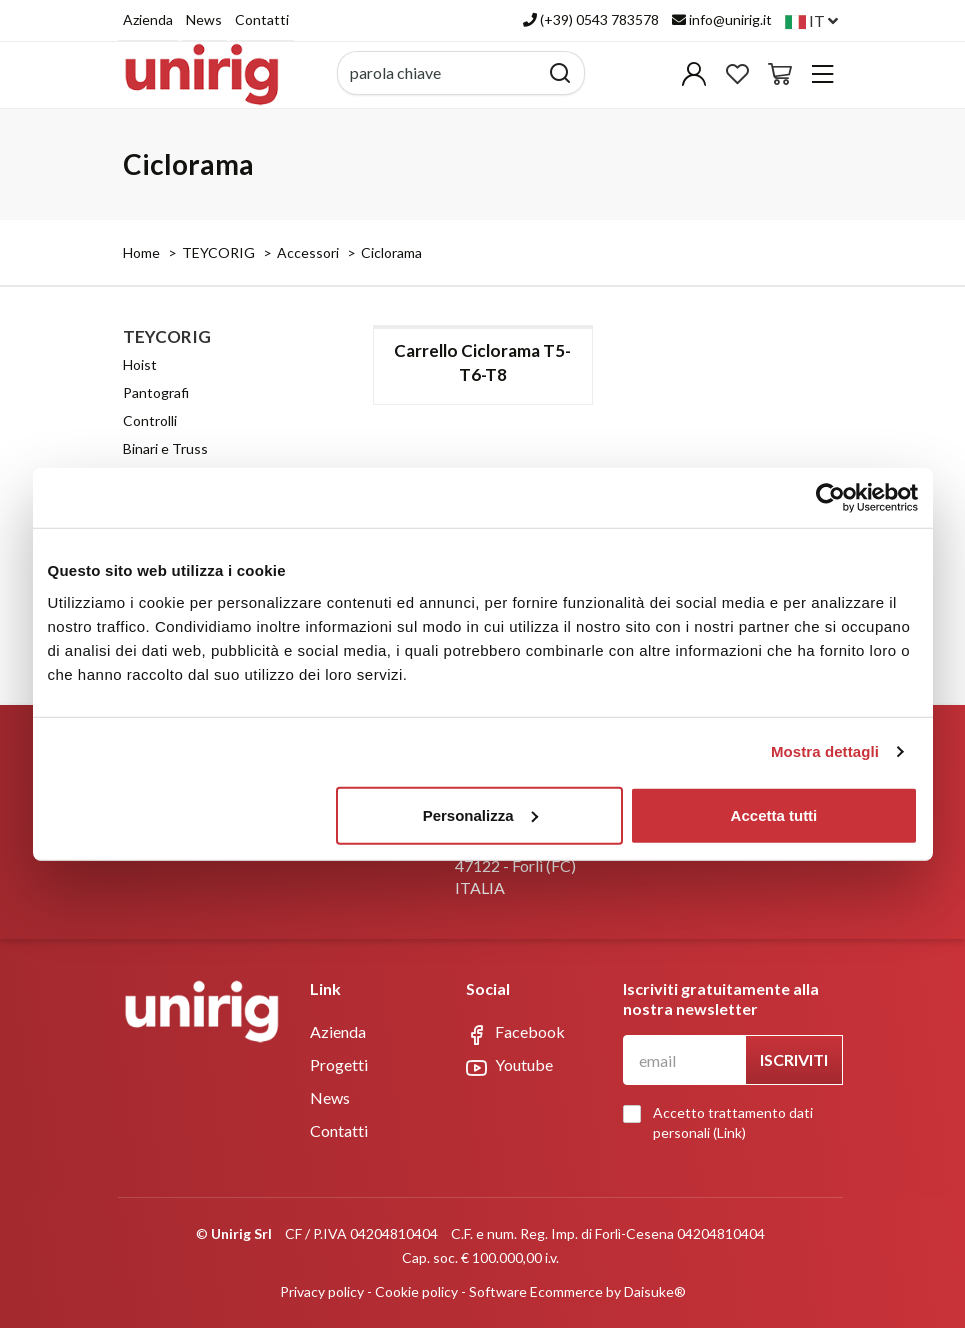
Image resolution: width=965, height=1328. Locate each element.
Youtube (509, 1066)
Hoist (140, 364)
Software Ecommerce (536, 1291)
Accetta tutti (774, 814)
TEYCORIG (218, 252)
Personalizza (480, 814)
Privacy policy (322, 1291)
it (811, 20)
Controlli (150, 420)
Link (729, 1132)
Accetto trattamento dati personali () (723, 1122)
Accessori (308, 252)
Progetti (339, 1064)
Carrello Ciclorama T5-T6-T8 (482, 362)
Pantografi (156, 392)
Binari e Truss (165, 448)
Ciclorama (391, 252)
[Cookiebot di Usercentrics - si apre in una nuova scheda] (830, 498)
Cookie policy (416, 1291)
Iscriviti (794, 1059)
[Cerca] (560, 73)
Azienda (148, 19)
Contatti (262, 19)
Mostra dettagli (825, 751)
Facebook (515, 1033)
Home (141, 252)
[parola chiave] (438, 73)
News (204, 19)
